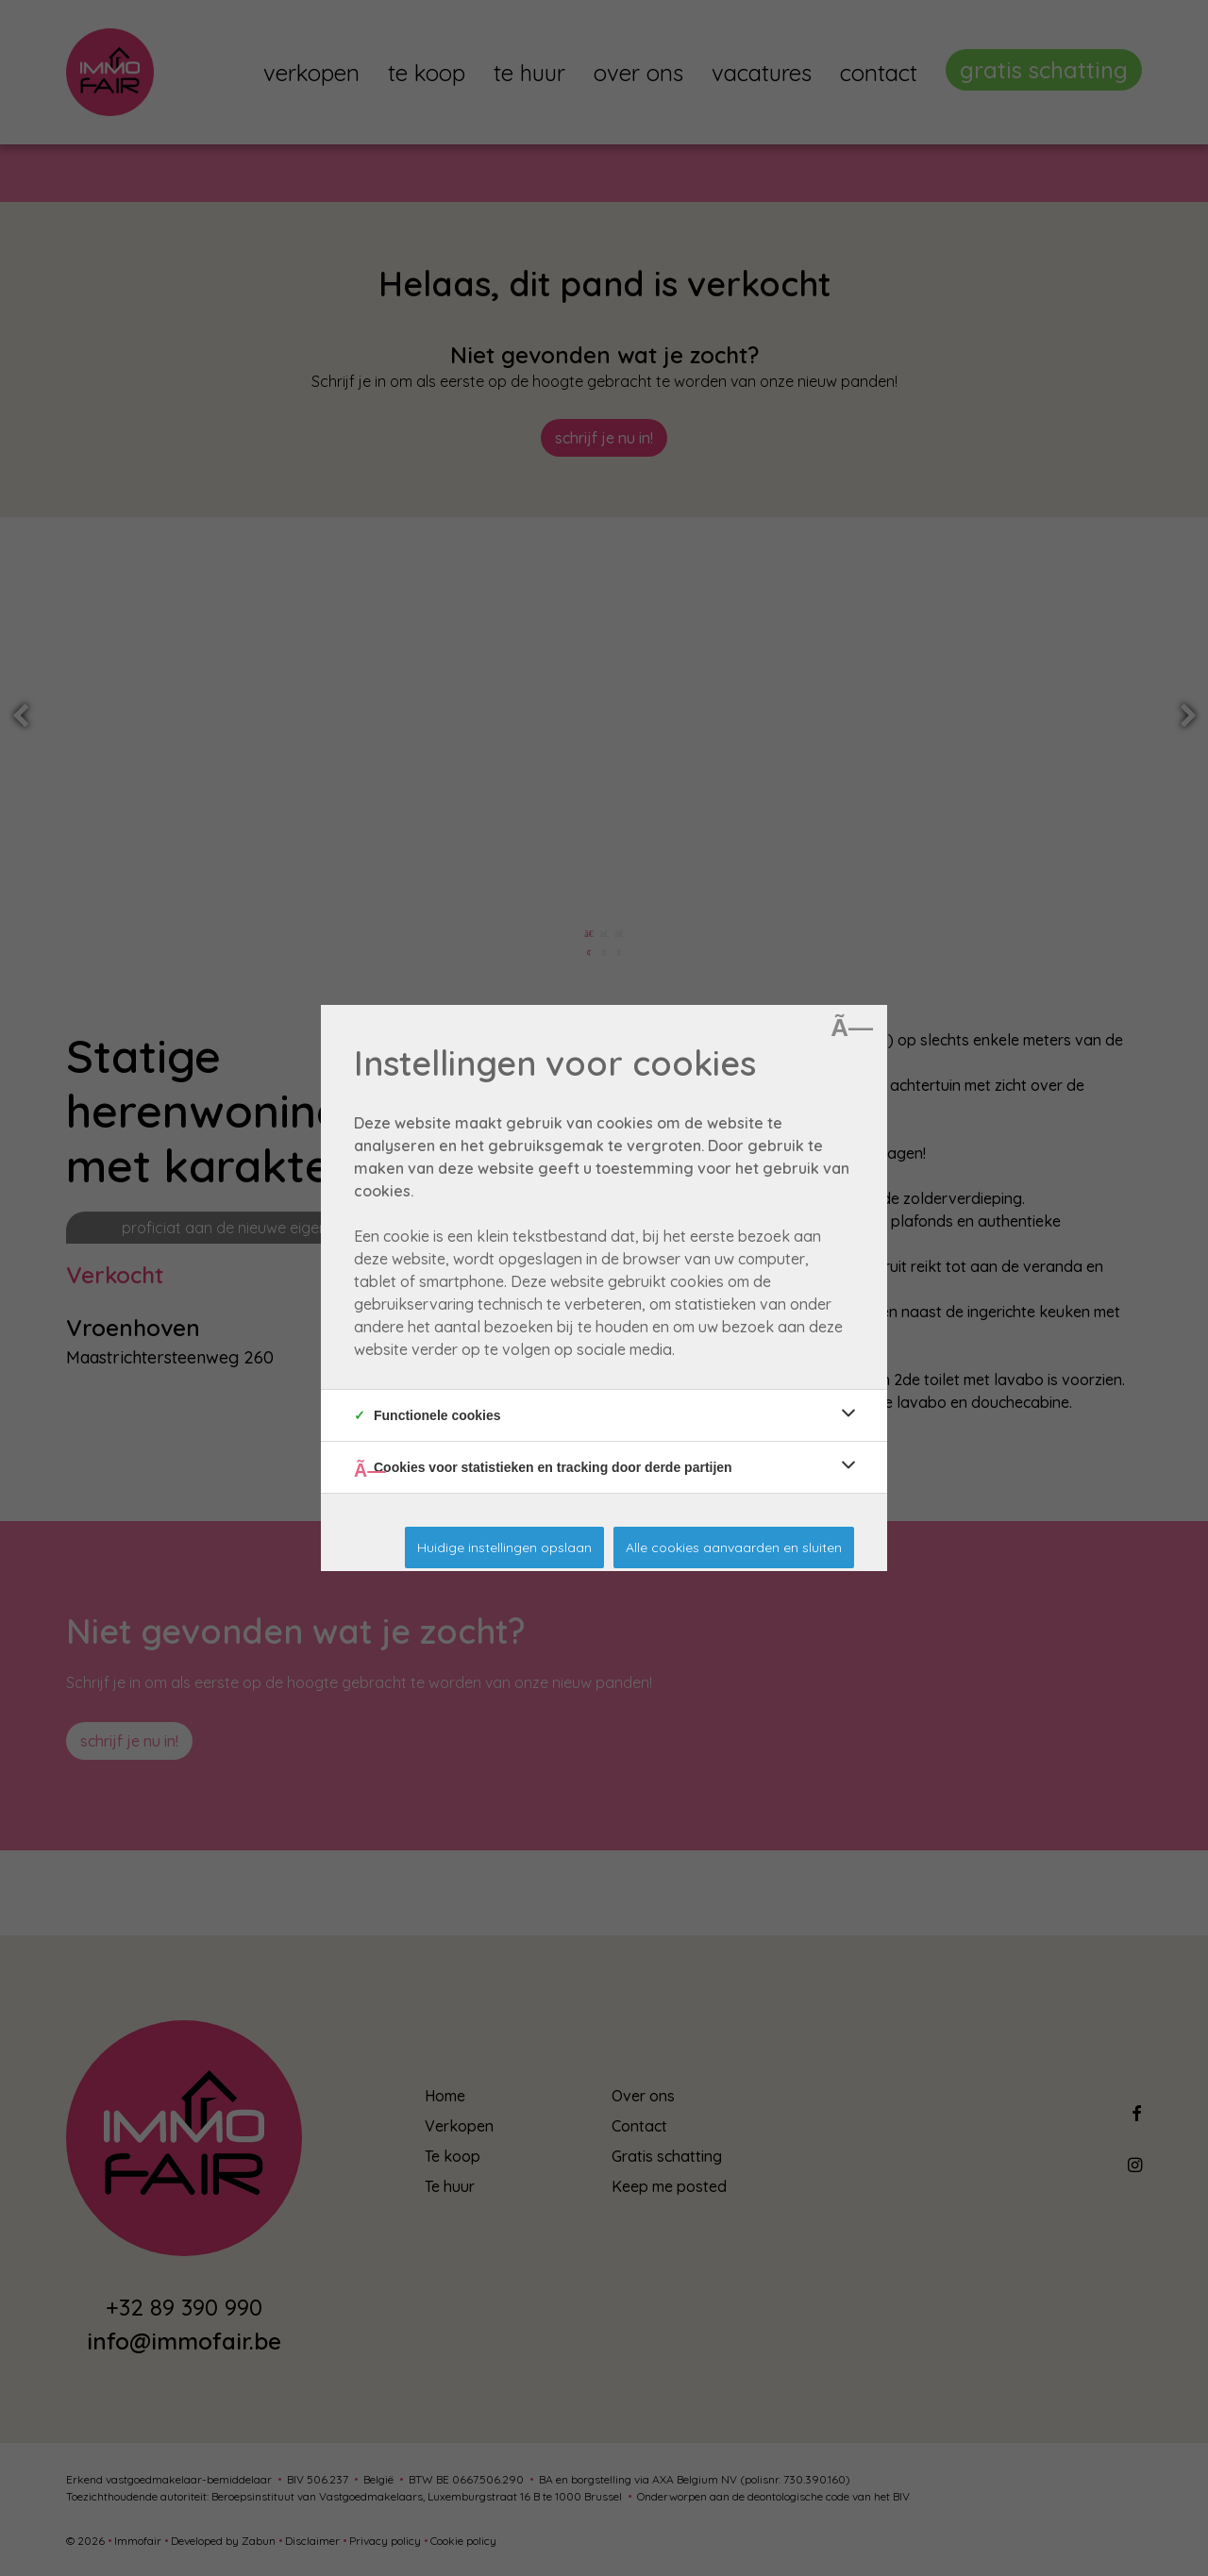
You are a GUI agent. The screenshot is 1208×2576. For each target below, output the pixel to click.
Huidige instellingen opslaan (504, 1547)
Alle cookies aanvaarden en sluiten (734, 1547)
